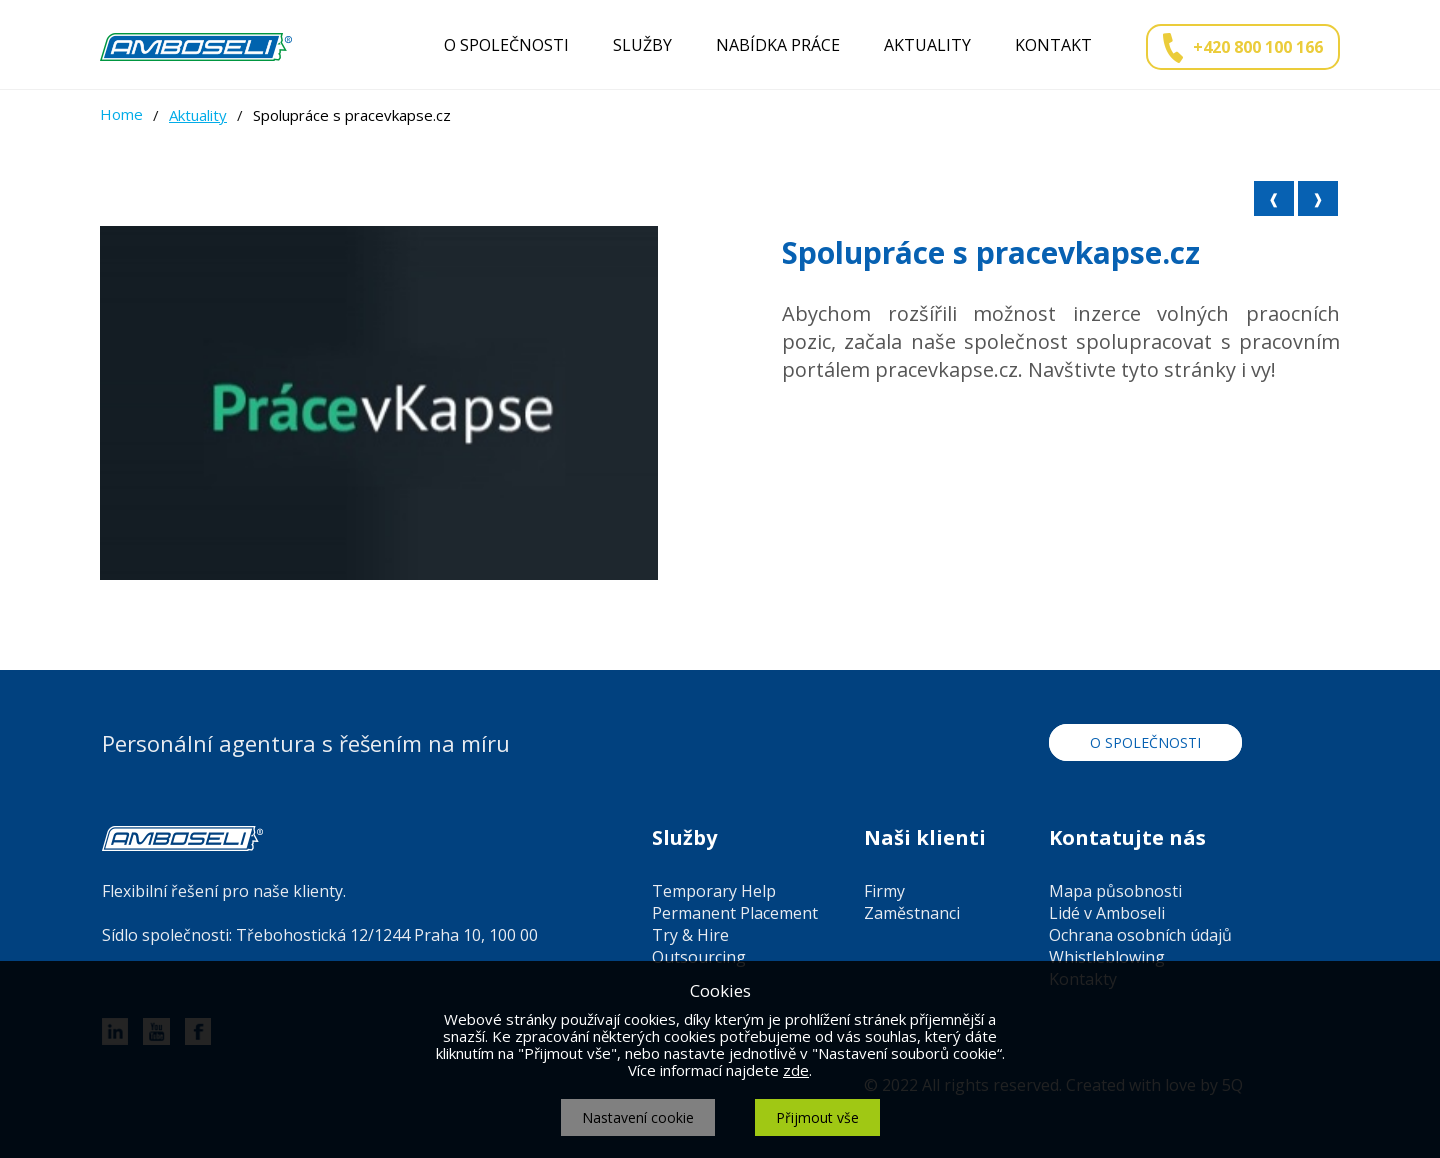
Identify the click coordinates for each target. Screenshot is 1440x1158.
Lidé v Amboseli (1107, 913)
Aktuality (927, 45)
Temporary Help (714, 891)
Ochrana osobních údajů (1140, 935)
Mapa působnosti (1115, 891)
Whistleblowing (1107, 957)
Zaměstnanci (912, 913)
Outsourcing (699, 957)
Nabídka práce (778, 45)
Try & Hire (690, 935)
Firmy (884, 891)
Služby (642, 45)
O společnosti (506, 45)
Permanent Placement (735, 913)
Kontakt (1053, 45)
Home (121, 114)
